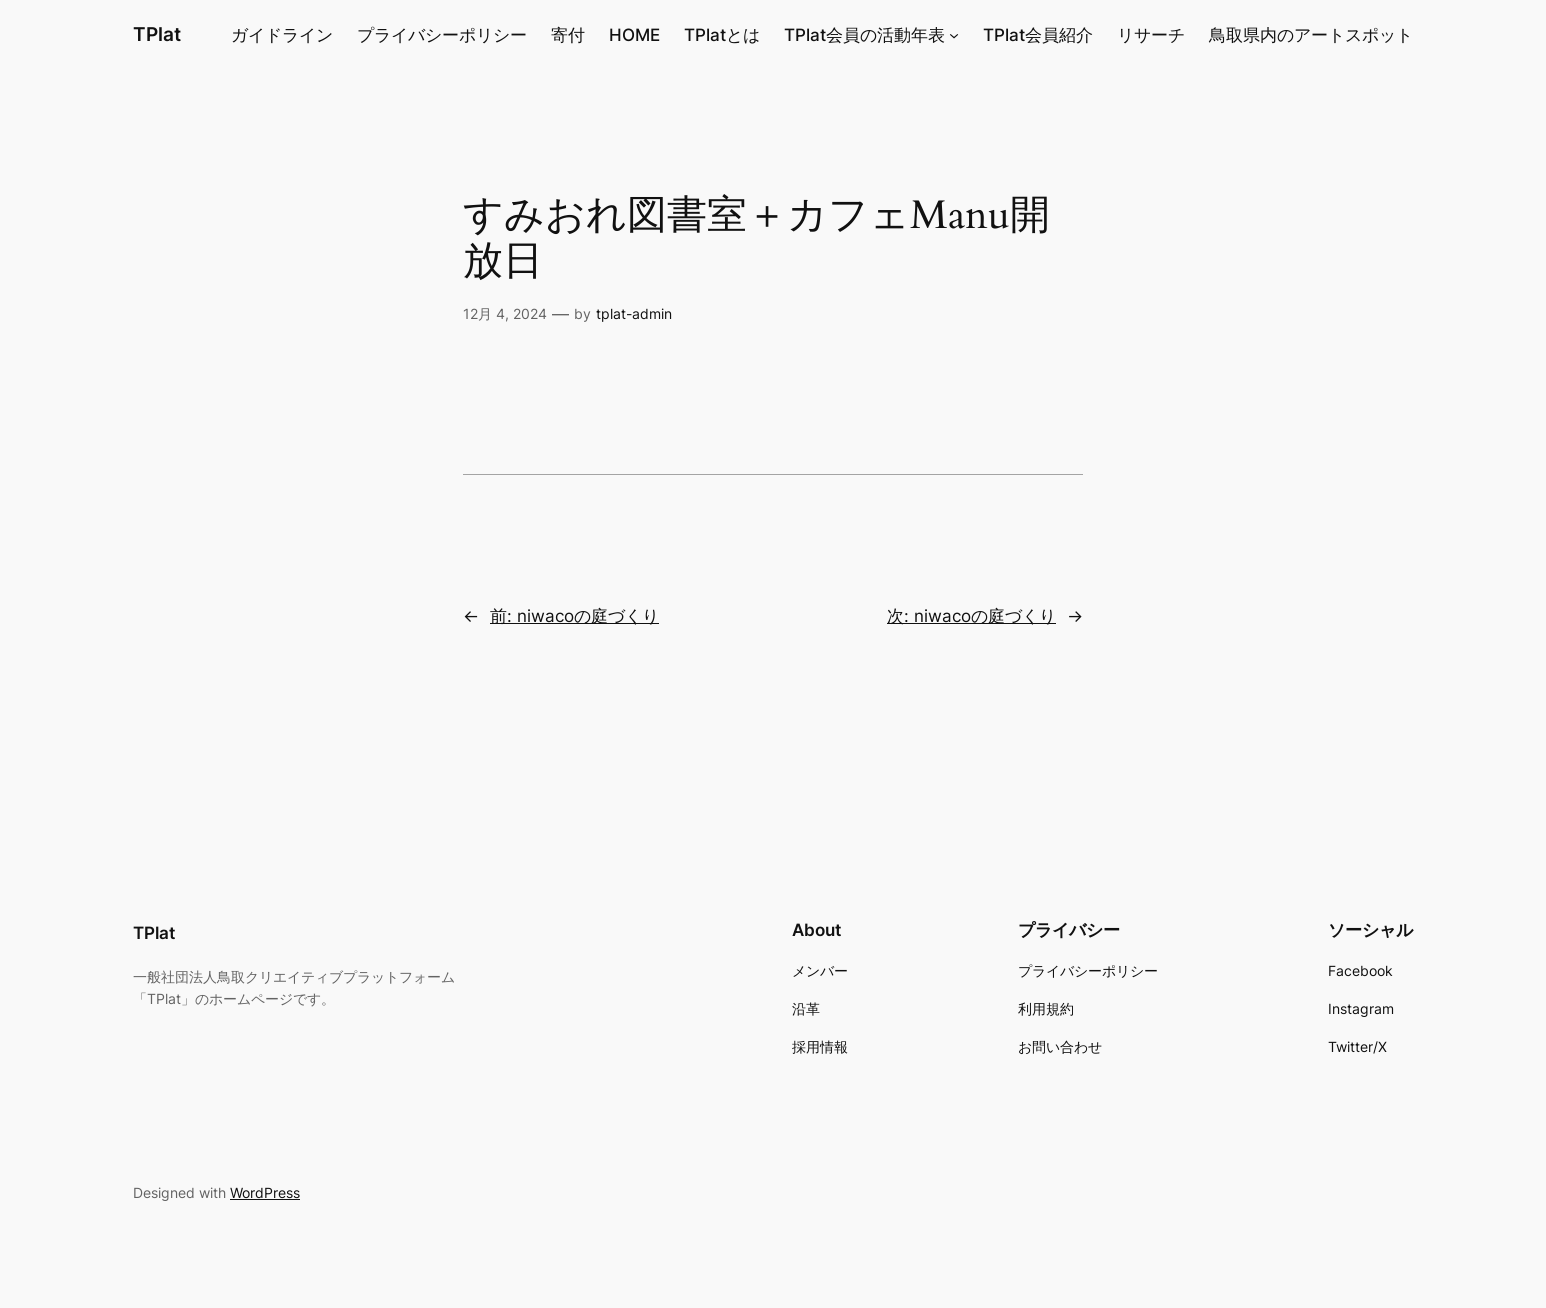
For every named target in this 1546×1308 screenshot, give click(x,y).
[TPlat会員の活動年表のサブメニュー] (954, 35)
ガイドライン (282, 35)
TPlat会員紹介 (1038, 35)
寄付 (568, 35)
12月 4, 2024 (505, 313)
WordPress (265, 1192)
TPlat (157, 34)
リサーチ (1151, 35)
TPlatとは (722, 35)
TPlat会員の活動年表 (864, 35)
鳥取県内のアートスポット (1311, 35)
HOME (634, 35)
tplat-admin (634, 313)
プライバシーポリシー (442, 35)
